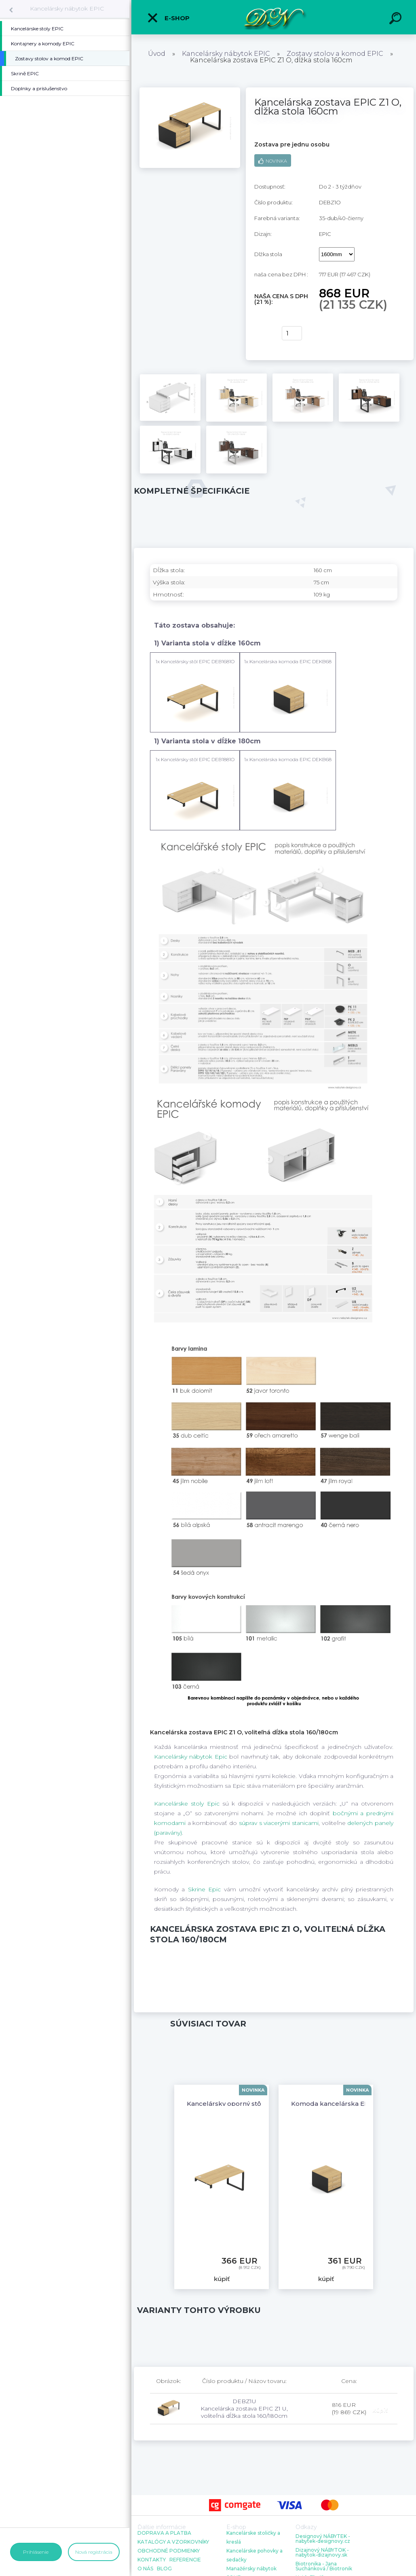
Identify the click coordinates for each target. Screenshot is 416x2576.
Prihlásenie (36, 2552)
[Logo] (273, 17)
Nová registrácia (93, 2552)
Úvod (156, 53)
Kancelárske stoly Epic (187, 1803)
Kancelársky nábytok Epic (190, 1756)
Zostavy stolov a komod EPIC (335, 53)
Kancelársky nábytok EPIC (67, 8)
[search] (396, 19)
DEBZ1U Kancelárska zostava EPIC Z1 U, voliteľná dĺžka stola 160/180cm (244, 2408)
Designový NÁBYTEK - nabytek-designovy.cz (323, 2539)
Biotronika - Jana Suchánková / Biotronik (324, 2566)
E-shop (168, 18)
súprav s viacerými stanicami (279, 1823)
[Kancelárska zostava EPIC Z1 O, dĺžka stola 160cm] (189, 90)
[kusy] (292, 333)
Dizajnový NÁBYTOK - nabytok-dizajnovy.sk (322, 2552)
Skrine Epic (204, 1889)
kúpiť (263, 333)
